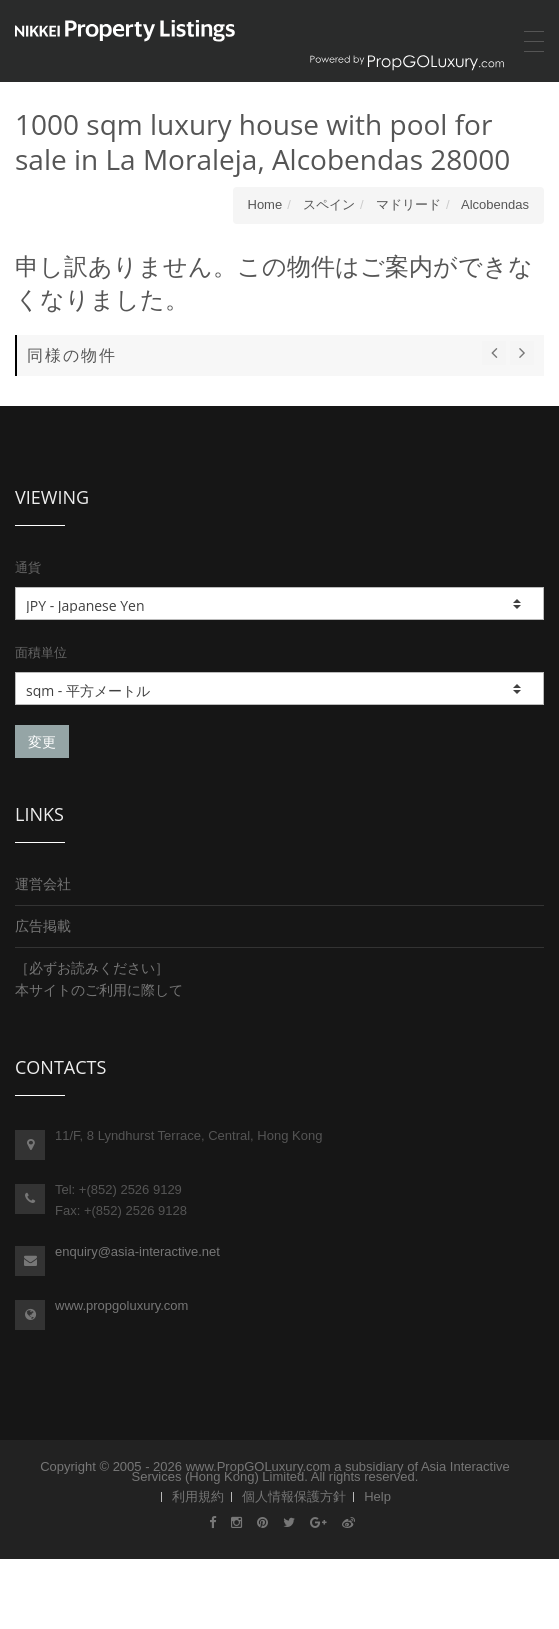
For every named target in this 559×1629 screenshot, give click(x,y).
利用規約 (198, 1496)
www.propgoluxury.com (121, 1305)
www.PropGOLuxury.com (258, 1466)
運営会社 (43, 884)
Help (377, 1496)
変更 (42, 741)
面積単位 (41, 652)
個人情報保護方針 (294, 1496)
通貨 (28, 567)
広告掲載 (43, 926)
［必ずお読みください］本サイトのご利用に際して (99, 979)
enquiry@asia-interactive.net (137, 1251)
